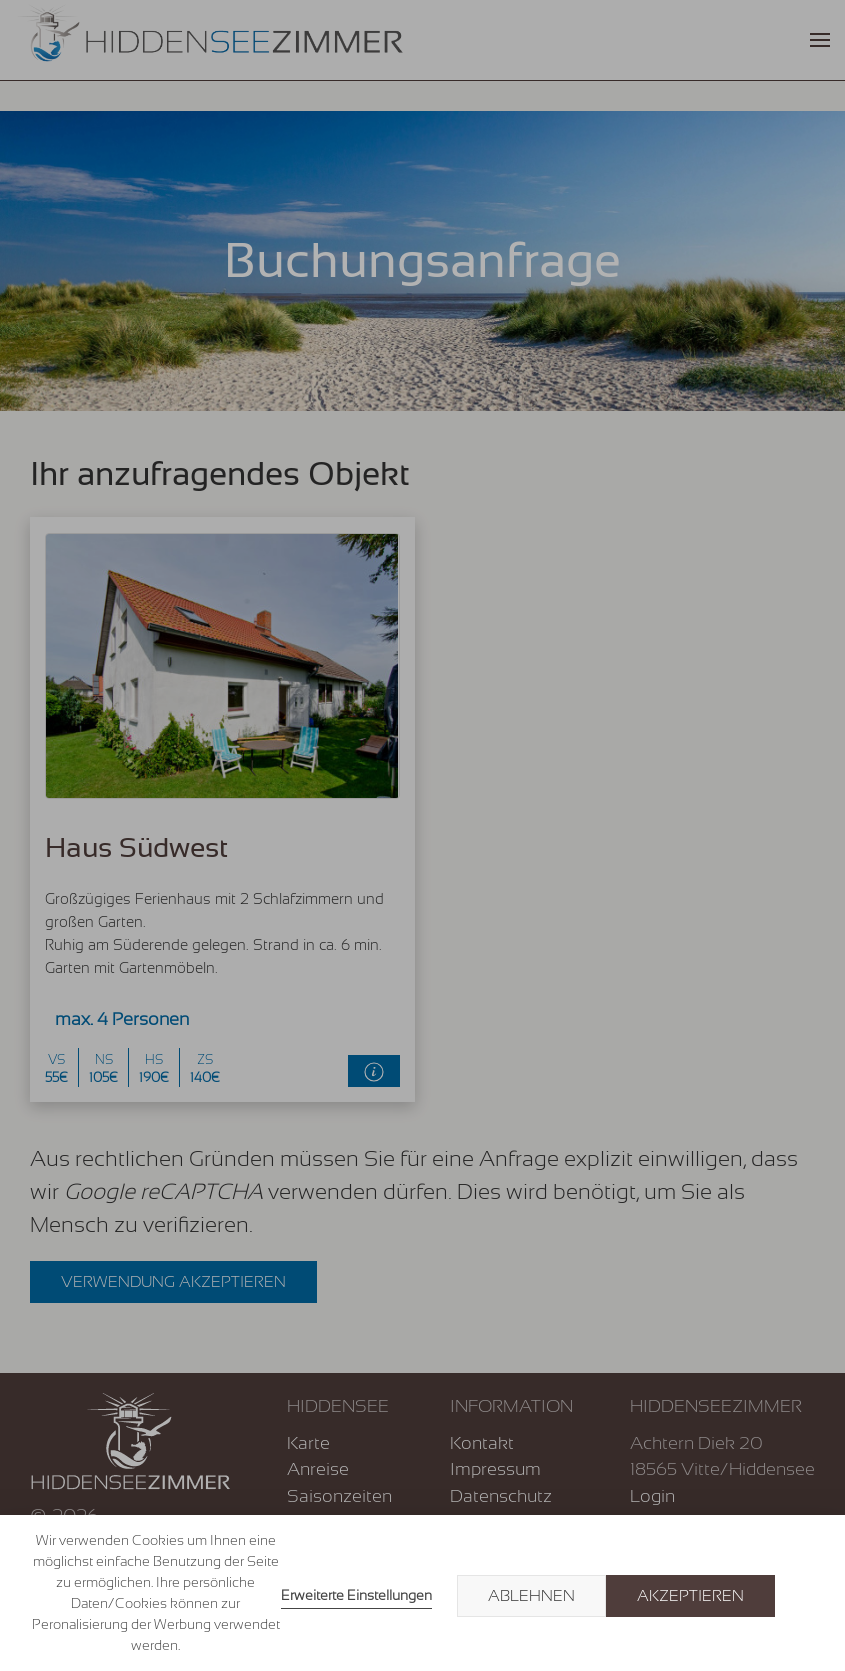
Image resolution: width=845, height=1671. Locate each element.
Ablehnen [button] (531, 1596)
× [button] (807, 1596)
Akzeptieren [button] (690, 1596)
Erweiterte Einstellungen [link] (356, 1595)
